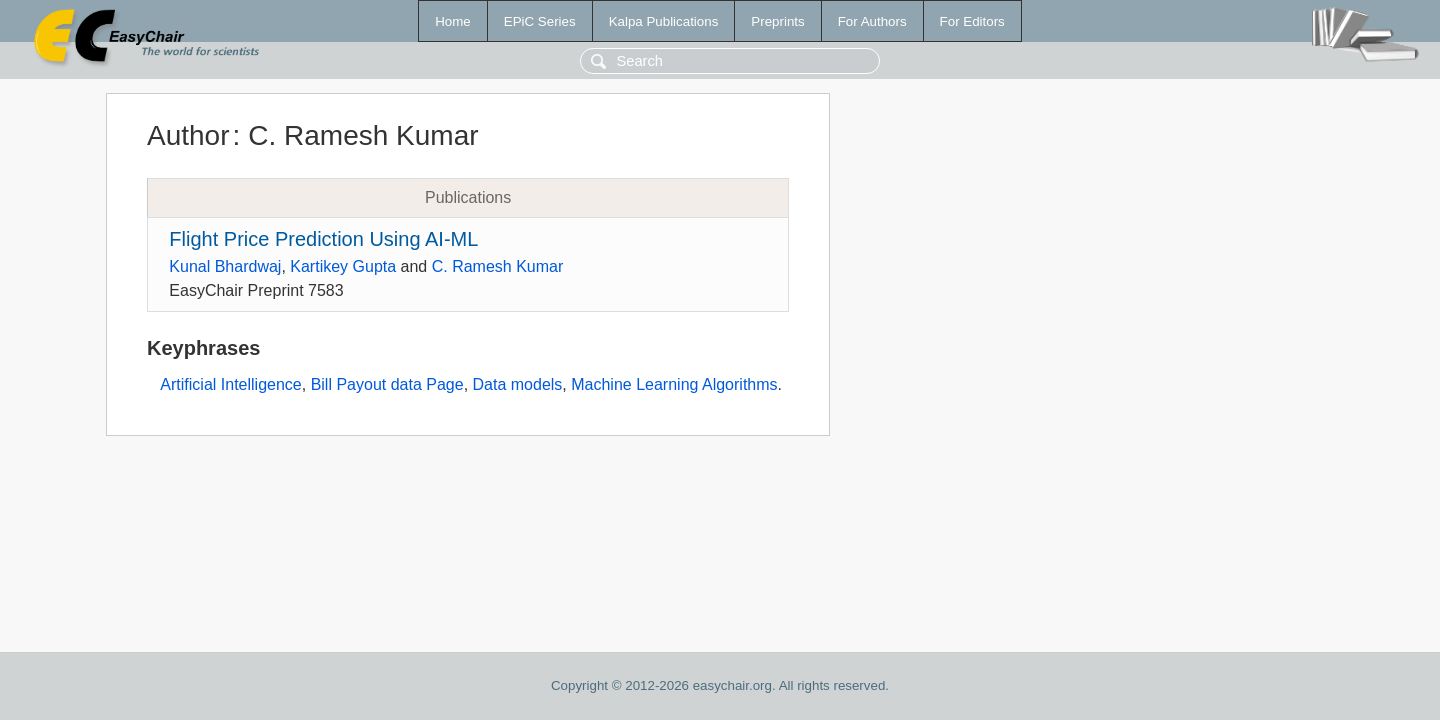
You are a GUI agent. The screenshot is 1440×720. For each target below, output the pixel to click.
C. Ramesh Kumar (498, 266)
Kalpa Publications (664, 21)
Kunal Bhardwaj (225, 266)
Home (453, 21)
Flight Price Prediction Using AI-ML (323, 239)
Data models (518, 384)
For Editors (972, 21)
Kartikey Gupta (343, 266)
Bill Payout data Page (387, 384)
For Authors (872, 21)
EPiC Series (540, 21)
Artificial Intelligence (230, 384)
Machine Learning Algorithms (674, 384)
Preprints (777, 21)
